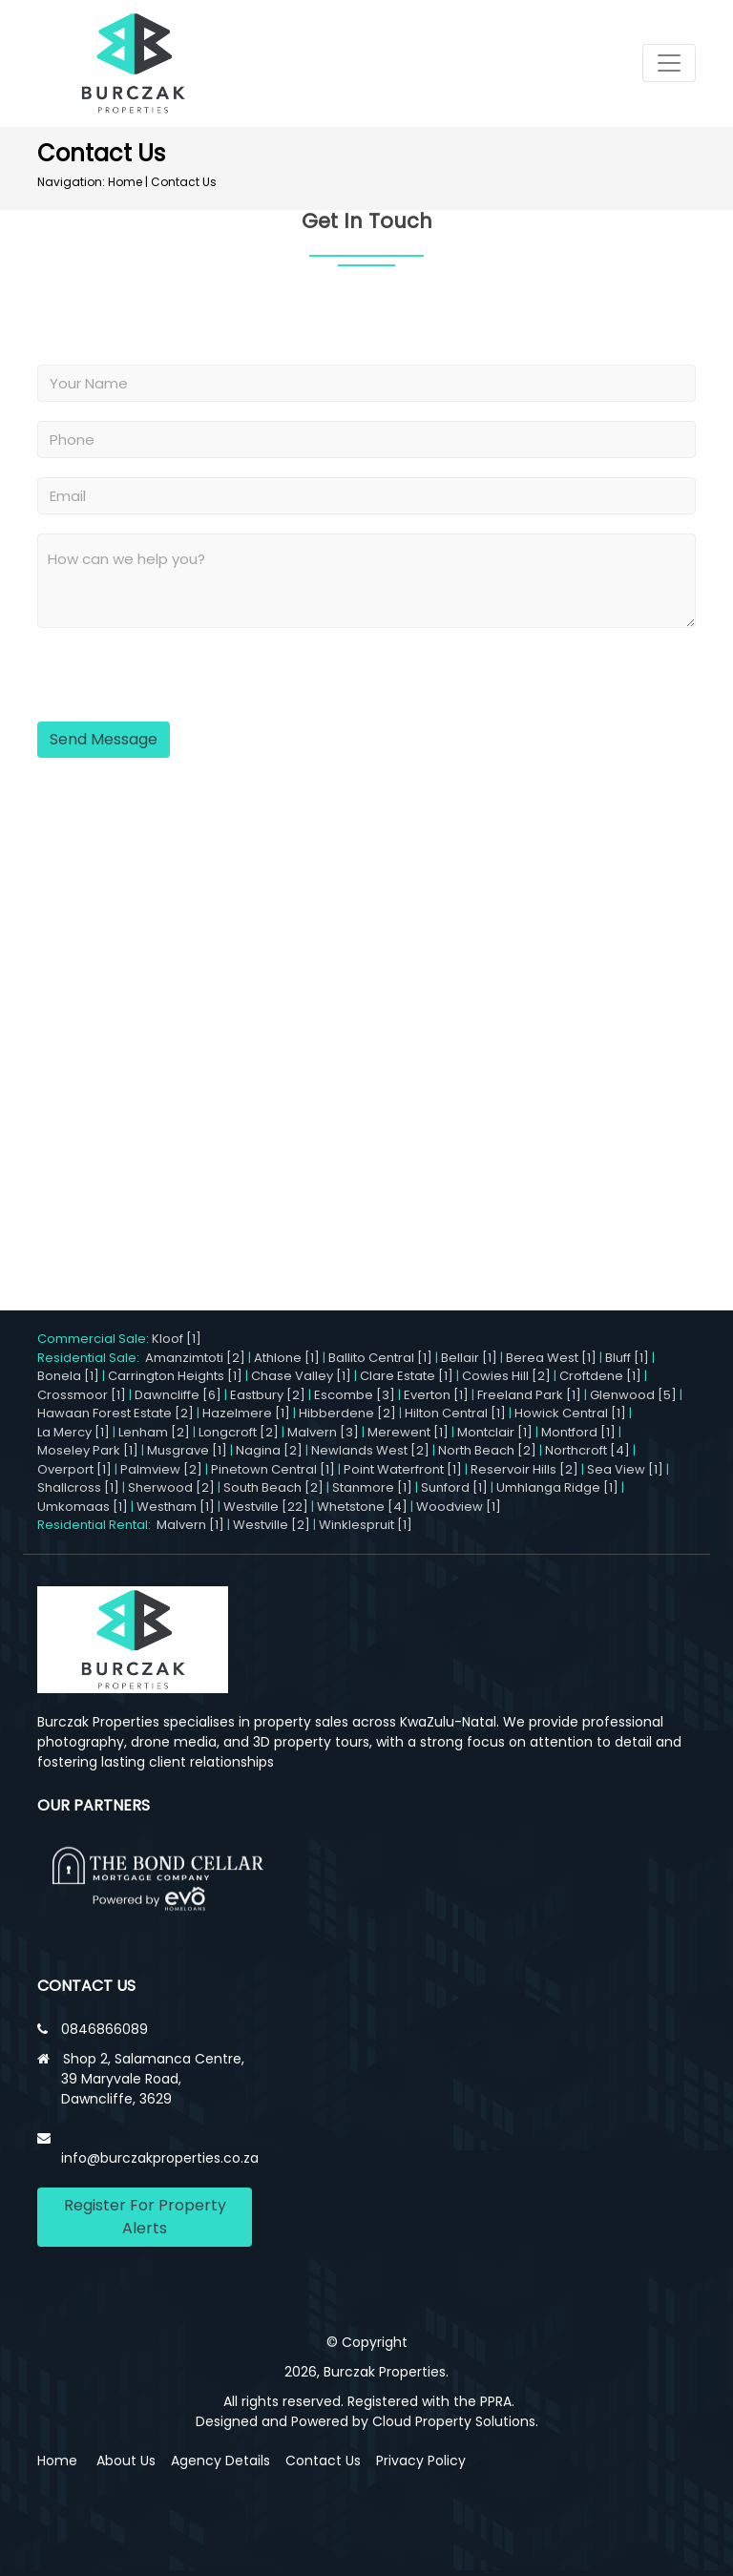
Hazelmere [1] (246, 1413)
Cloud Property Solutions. (455, 2421)
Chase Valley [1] (301, 1376)
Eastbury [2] (267, 1395)
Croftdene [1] (600, 1376)
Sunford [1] (454, 1487)
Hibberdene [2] (347, 1413)
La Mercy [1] (73, 1432)
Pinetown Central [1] (273, 1469)
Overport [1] (74, 1469)
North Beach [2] (487, 1450)
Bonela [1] (68, 1376)
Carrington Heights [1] (175, 1376)
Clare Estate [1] (406, 1376)
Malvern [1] (190, 1525)
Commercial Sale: (94, 1339)
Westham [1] (175, 1506)
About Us (126, 2460)
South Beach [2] (273, 1487)
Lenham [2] (154, 1432)
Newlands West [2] (370, 1450)
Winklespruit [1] (365, 1525)
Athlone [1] (287, 1358)
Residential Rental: (97, 1525)
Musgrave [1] (187, 1450)
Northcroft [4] (587, 1450)
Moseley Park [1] (87, 1450)
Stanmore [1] (372, 1487)
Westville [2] (271, 1525)
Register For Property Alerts (145, 2216)
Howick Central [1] (570, 1413)
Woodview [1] (458, 1506)
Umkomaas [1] (82, 1506)
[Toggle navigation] (669, 63)
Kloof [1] (176, 1339)
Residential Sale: (91, 1358)
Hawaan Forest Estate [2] (115, 1413)
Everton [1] (436, 1395)
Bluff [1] (627, 1358)
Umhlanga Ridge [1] (557, 1487)
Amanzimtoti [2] (195, 1358)
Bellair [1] (469, 1358)
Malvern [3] (323, 1432)
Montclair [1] (495, 1432)
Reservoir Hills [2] (524, 1469)
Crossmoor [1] (81, 1395)
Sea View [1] (625, 1469)
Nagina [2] (269, 1450)
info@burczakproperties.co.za (160, 2158)
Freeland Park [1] (529, 1395)
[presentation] (154, 677)
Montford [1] (578, 1432)
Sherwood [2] (171, 1487)
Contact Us (184, 182)
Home (125, 182)
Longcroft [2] (239, 1432)
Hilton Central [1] (455, 1413)
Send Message (103, 739)
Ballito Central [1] (380, 1358)
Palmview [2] (161, 1469)
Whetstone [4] (362, 1506)
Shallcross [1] (78, 1487)
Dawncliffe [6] (178, 1395)
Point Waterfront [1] (403, 1469)
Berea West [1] (551, 1358)
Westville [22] (265, 1506)
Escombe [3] (354, 1395)
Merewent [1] (408, 1432)
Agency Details (220, 2460)
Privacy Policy (421, 2460)
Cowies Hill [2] (506, 1376)
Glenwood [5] (633, 1395)
